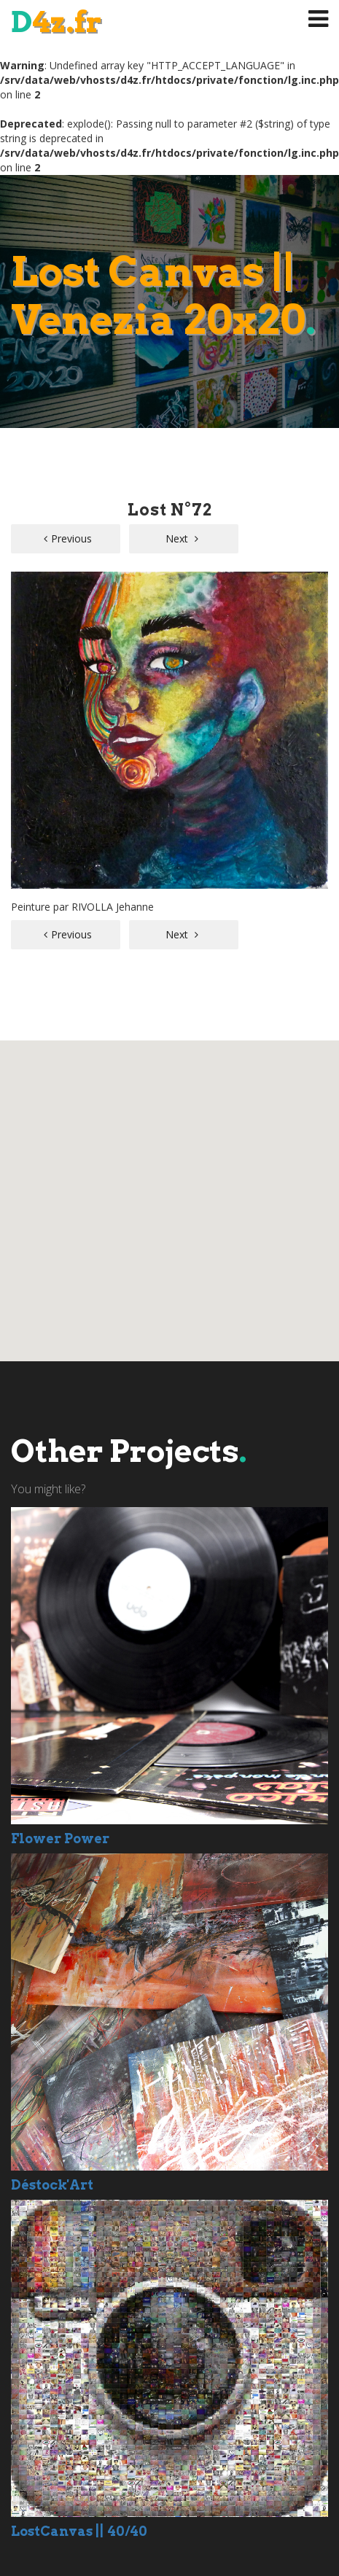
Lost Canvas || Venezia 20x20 (163, 295)
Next (181, 538)
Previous (68, 538)
